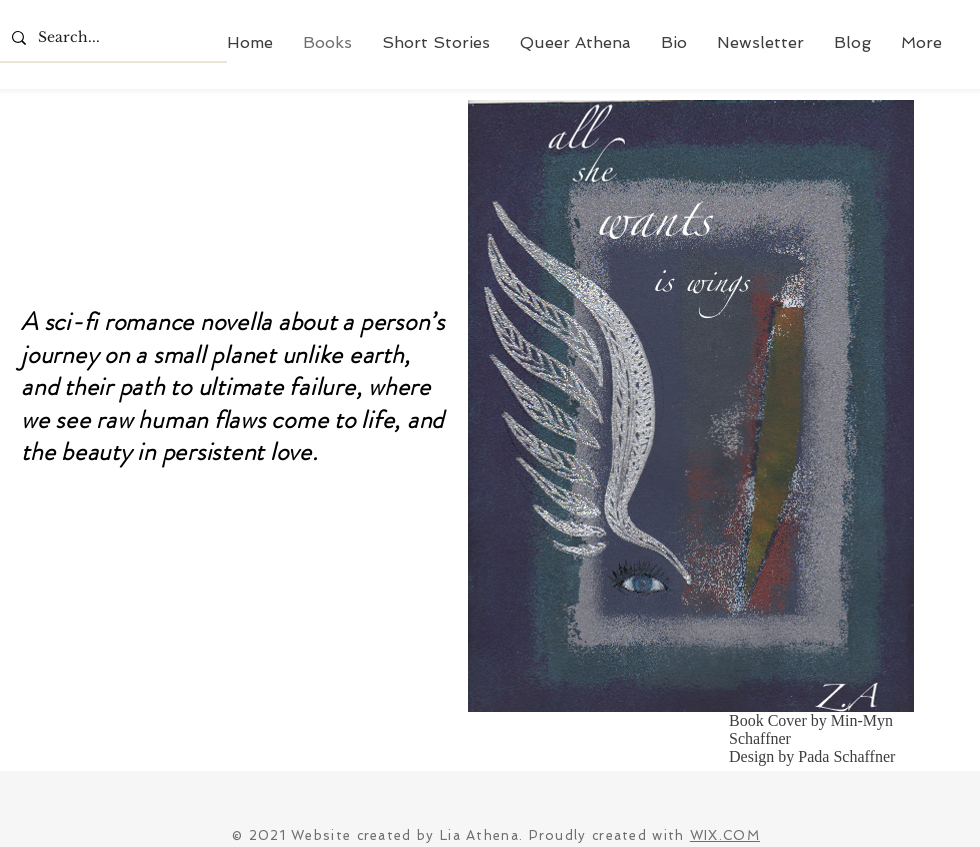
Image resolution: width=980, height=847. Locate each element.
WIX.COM (725, 835)
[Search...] (111, 38)
